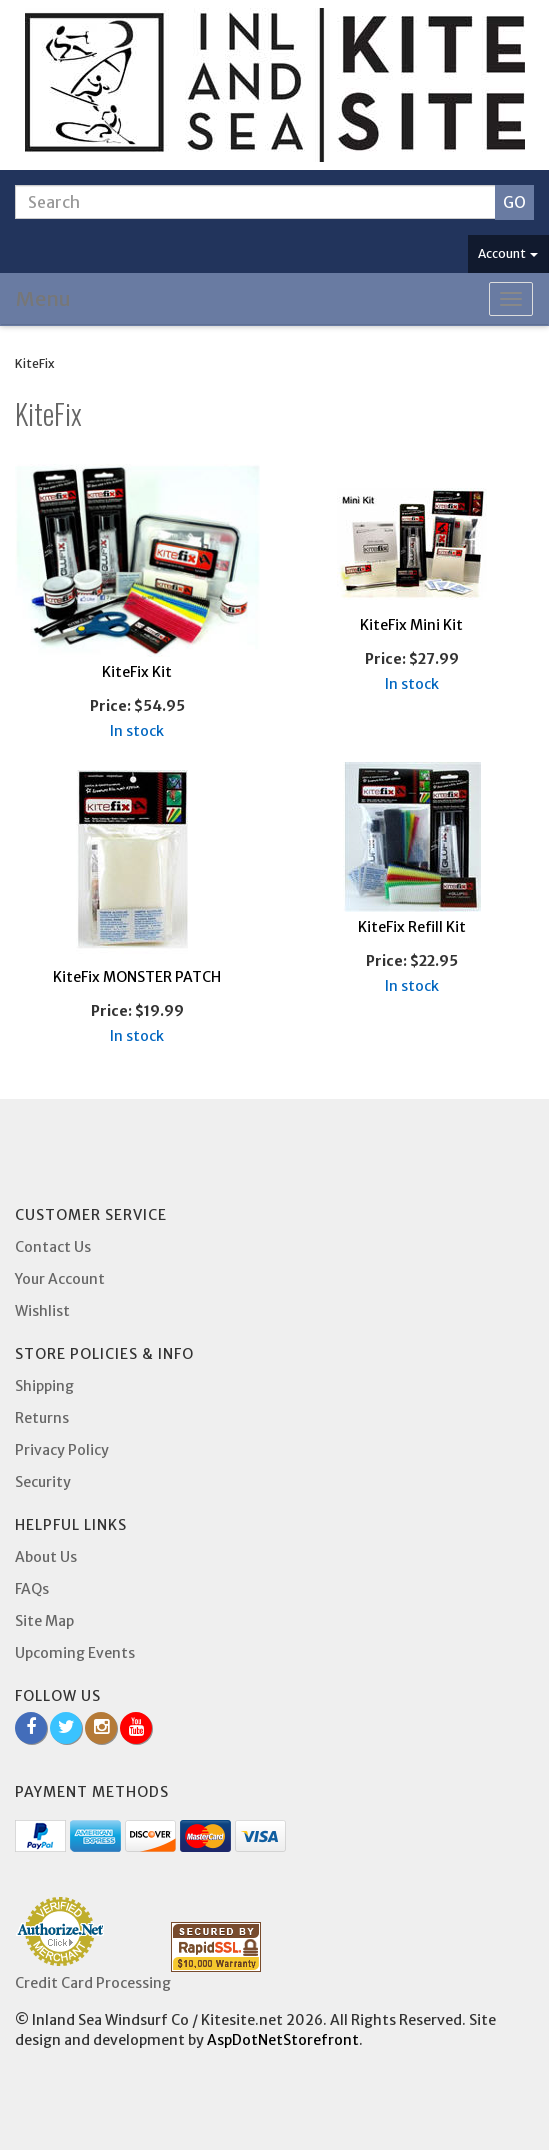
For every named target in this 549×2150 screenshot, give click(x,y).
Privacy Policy (62, 1450)
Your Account (60, 1279)
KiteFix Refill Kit (412, 927)
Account (508, 253)
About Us (46, 1557)
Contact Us (53, 1247)
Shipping (44, 1386)
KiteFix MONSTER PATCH (137, 977)
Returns (42, 1418)
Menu (43, 298)
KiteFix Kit (137, 672)
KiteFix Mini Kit (411, 625)
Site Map (44, 1621)
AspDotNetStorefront (283, 2040)
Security (43, 1482)
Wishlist (42, 1311)
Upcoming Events (75, 1653)
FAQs (32, 1589)
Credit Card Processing (93, 1983)
